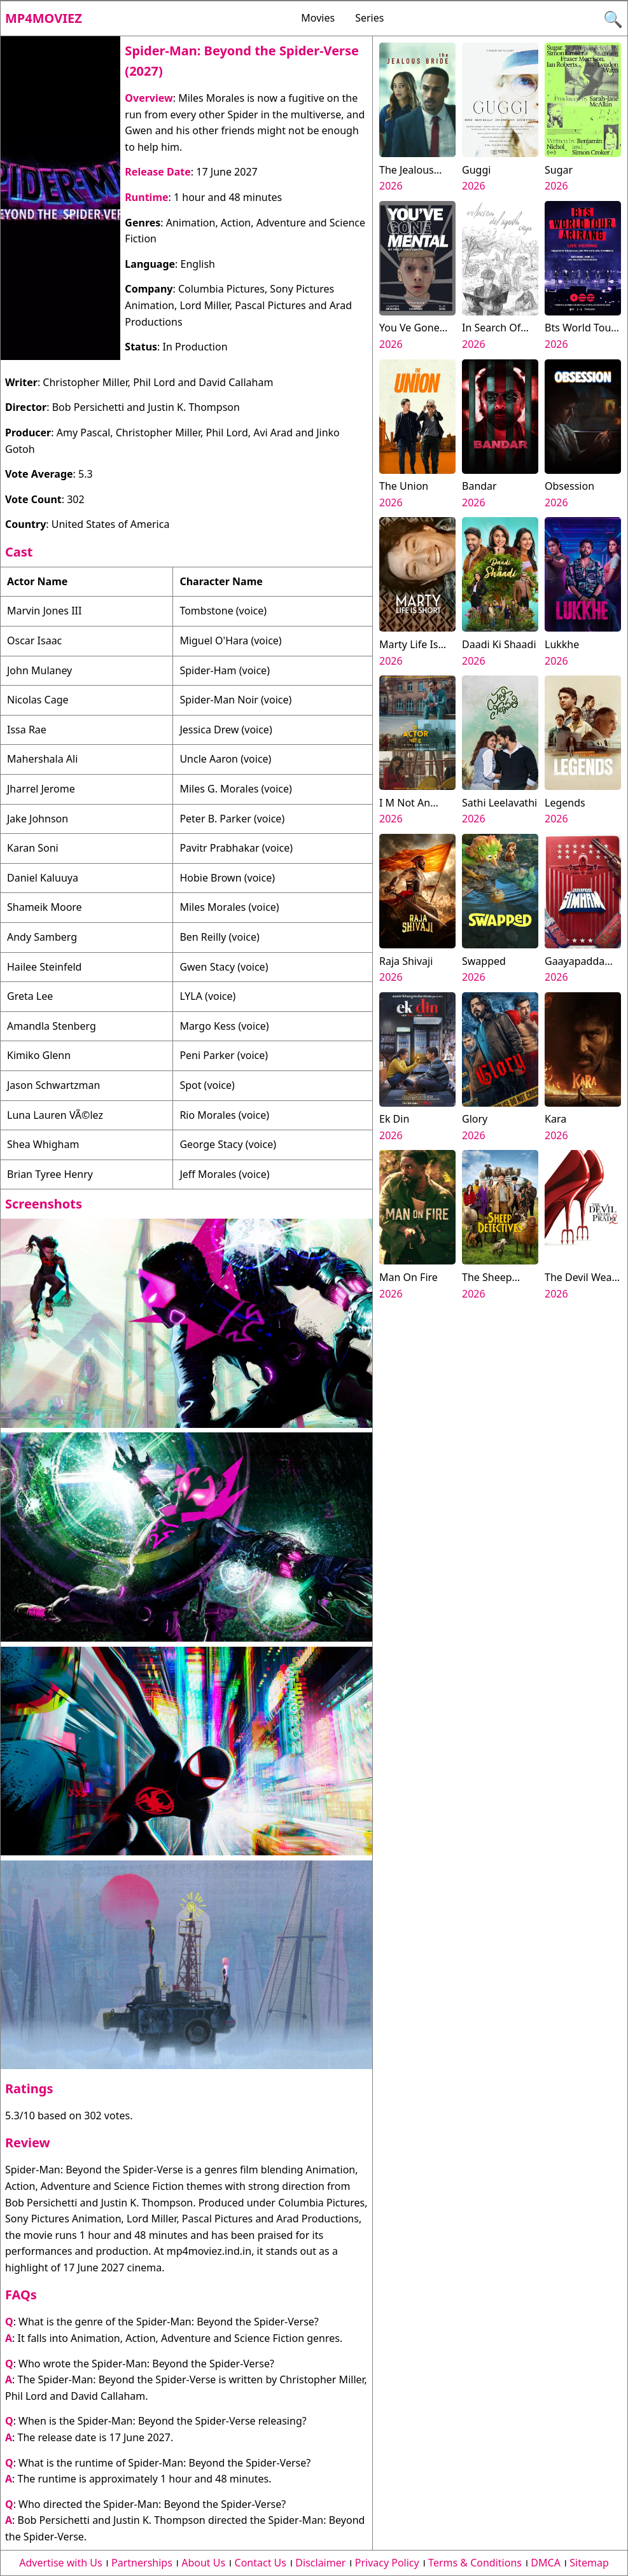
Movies (318, 18)
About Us (203, 2563)
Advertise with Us (60, 2563)
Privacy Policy (387, 2563)
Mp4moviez (43, 18)
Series (369, 18)
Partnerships (141, 2563)
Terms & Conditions (475, 2563)
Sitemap (589, 2563)
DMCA (546, 2563)
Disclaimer (320, 2563)
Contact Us (260, 2563)
